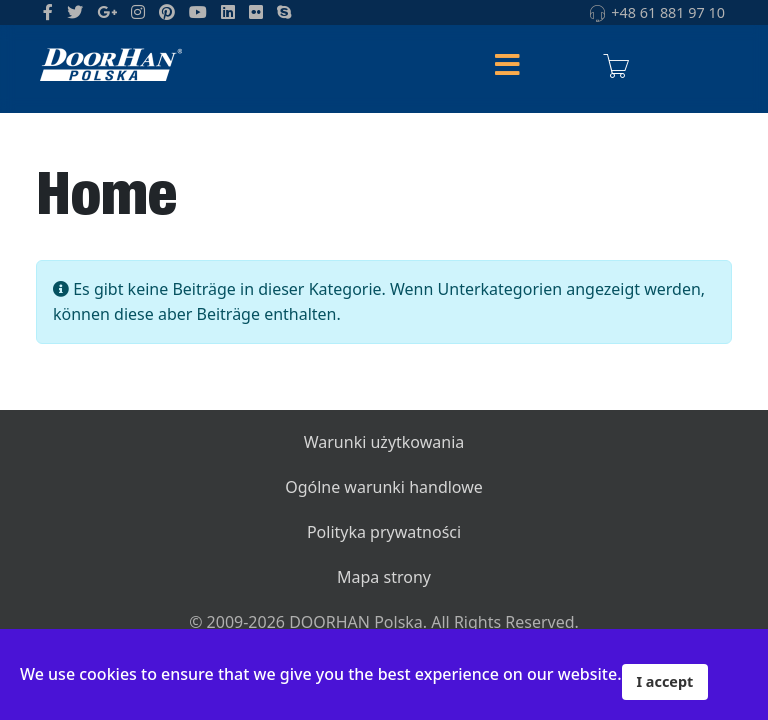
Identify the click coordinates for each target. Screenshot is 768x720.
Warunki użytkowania (384, 442)
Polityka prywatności (384, 532)
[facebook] (48, 12)
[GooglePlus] (107, 12)
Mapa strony (384, 577)
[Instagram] (138, 12)
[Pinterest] (167, 12)
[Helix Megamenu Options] (507, 66)
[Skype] (284, 12)
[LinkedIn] (228, 12)
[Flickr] (256, 12)
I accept (665, 681)
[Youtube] (198, 12)
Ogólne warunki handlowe (384, 487)
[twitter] (75, 12)
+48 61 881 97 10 (668, 12)
